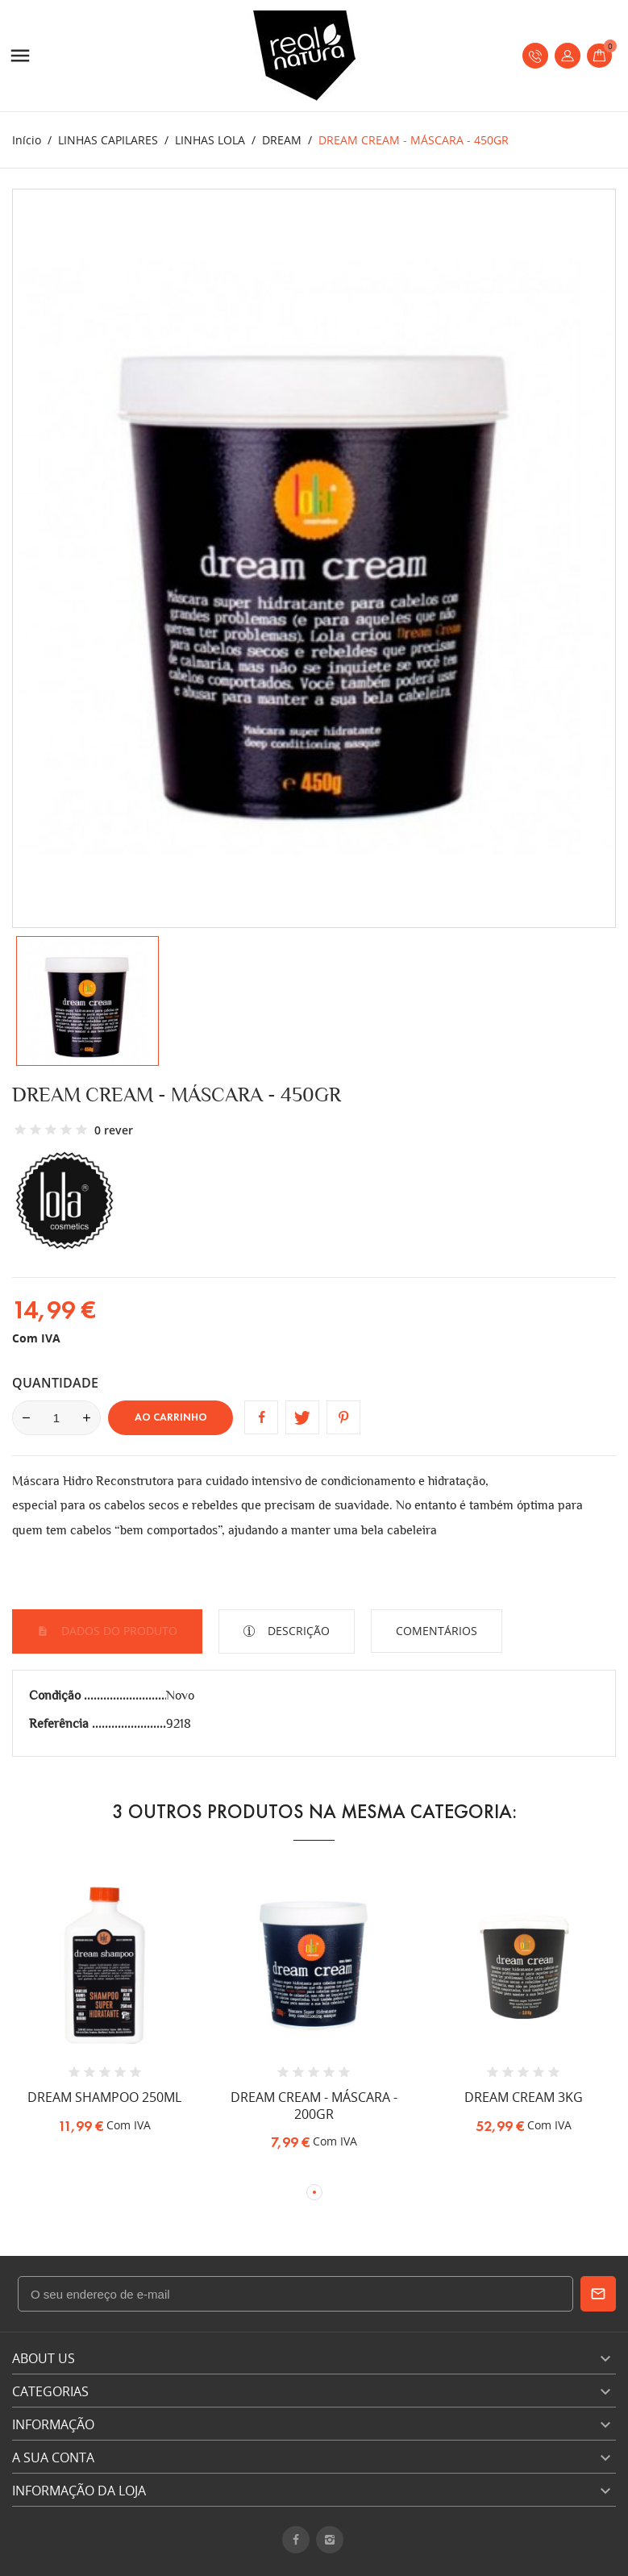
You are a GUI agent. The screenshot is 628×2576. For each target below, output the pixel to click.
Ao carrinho (171, 1417)
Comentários (436, 1630)
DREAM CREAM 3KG (523, 2097)
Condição (56, 1695)
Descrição (297, 1630)
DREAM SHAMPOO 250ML (104, 2097)
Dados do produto (117, 1630)
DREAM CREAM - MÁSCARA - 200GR (314, 2105)
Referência (60, 1723)
